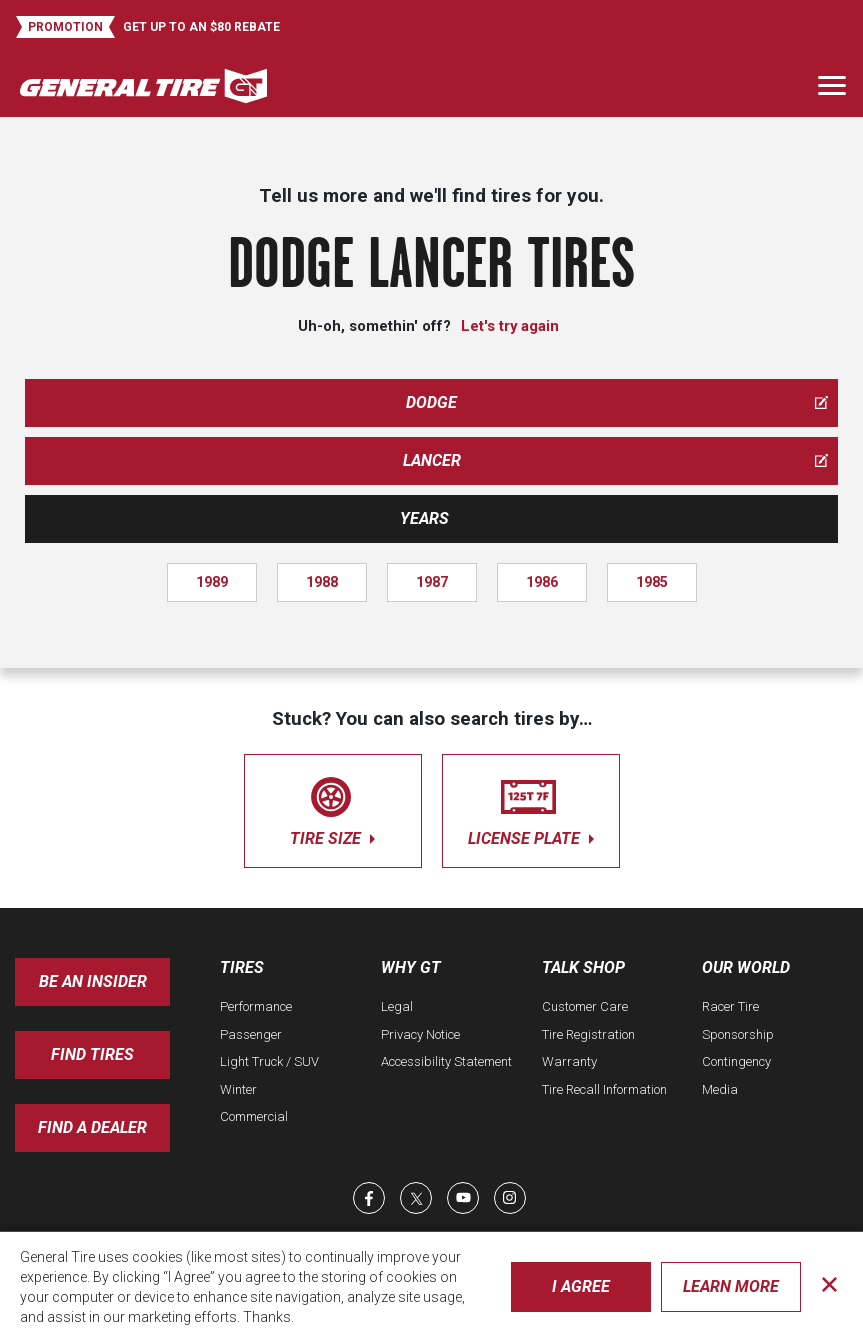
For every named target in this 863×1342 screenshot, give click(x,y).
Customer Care (585, 1006)
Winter (238, 1089)
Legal (397, 1006)
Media (720, 1089)
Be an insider (93, 981)
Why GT (411, 967)
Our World (746, 967)
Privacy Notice (420, 1034)
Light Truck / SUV (269, 1061)
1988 (322, 582)
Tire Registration (588, 1034)
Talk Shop (583, 967)
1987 (432, 582)
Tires (242, 967)
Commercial (254, 1116)
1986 (542, 582)
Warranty (569, 1061)
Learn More (731, 1286)
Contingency (736, 1061)
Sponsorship (738, 1034)
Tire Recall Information (604, 1089)
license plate (531, 807)
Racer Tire (730, 1006)
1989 (212, 582)
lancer (616, 460)
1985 (652, 582)
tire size (333, 807)
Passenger (251, 1034)
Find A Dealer (92, 1127)
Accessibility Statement (446, 1061)
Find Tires (92, 1054)
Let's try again (510, 326)
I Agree (581, 1286)
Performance (256, 1006)
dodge (617, 402)
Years (424, 518)
